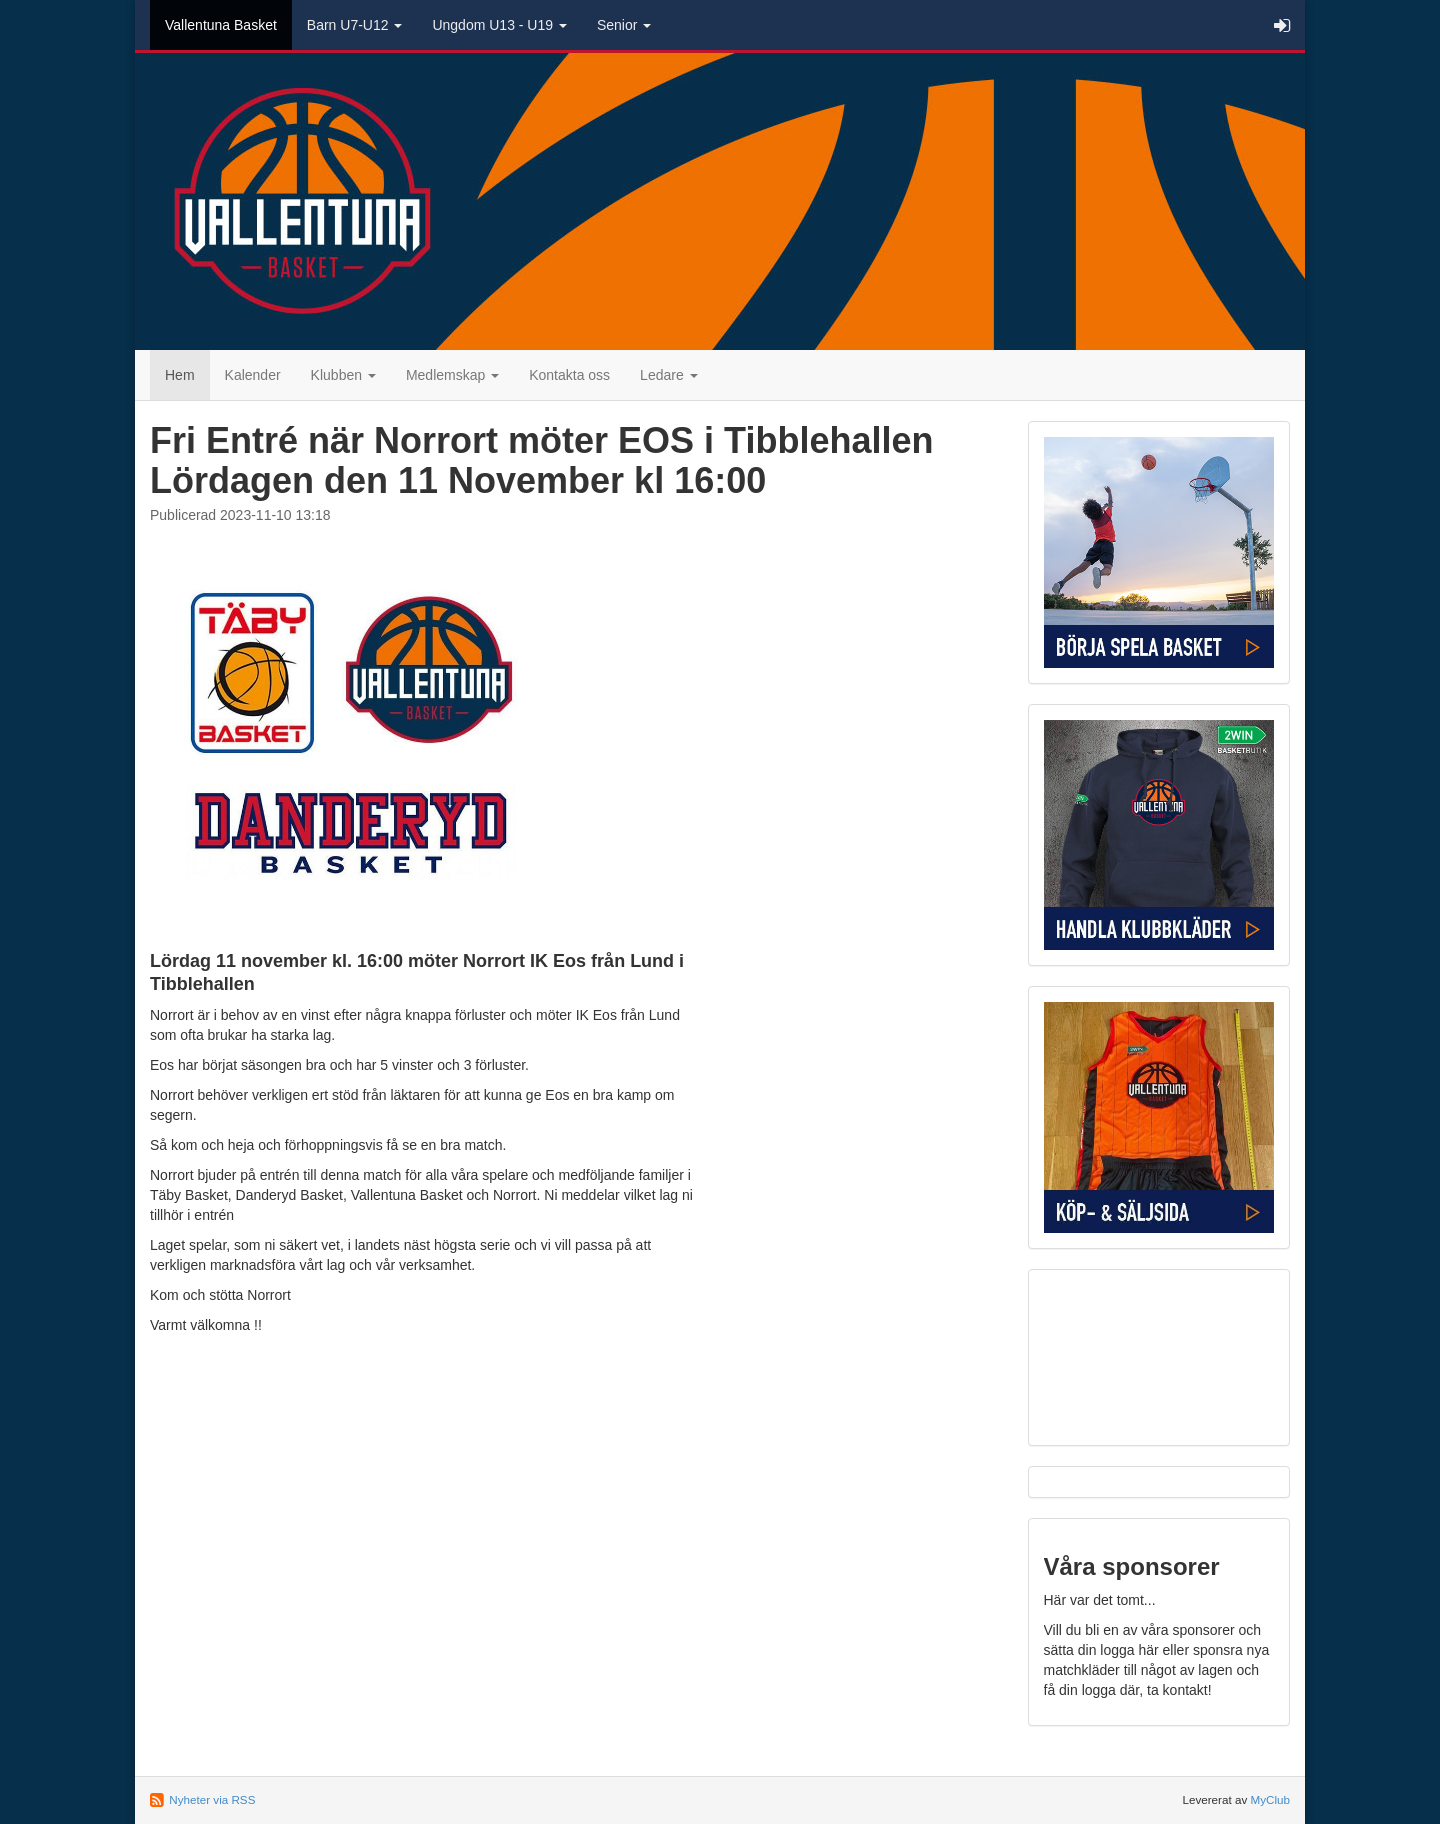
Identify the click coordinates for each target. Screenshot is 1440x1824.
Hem (180, 375)
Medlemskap (452, 375)
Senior (624, 25)
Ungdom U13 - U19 (499, 25)
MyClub (1270, 1799)
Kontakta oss (569, 375)
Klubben (343, 375)
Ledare (668, 375)
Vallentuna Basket (221, 25)
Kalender (253, 375)
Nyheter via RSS (212, 1799)
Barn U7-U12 (355, 25)
